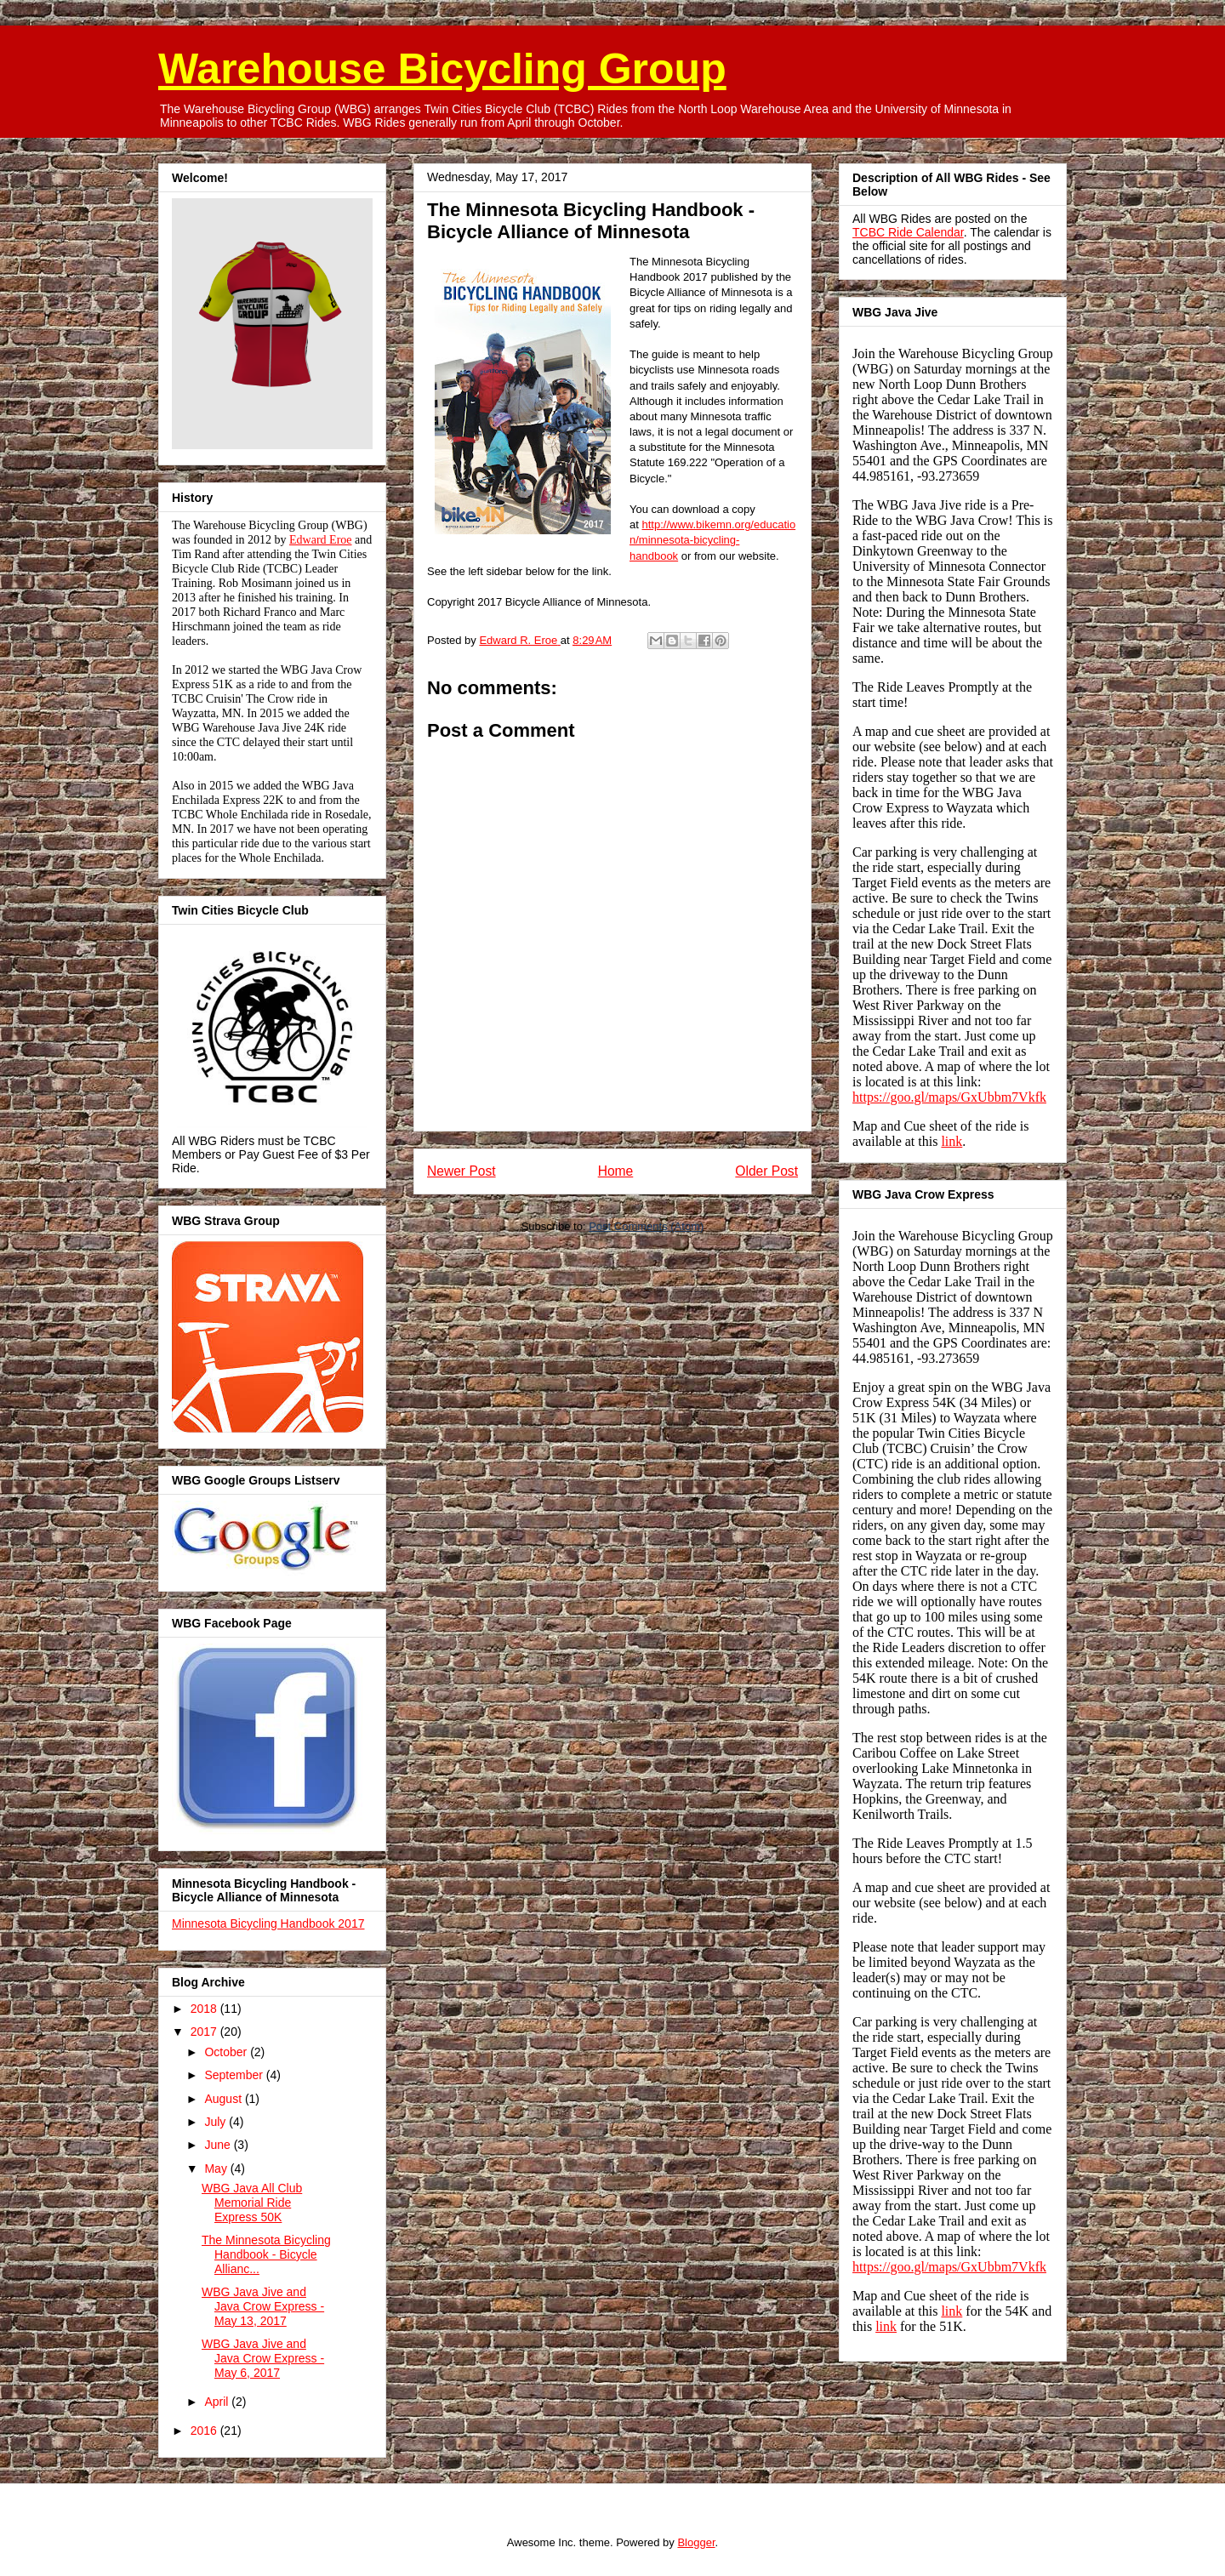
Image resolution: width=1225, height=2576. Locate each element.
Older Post (766, 1171)
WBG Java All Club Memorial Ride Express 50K (252, 2202)
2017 (205, 2031)
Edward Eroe (320, 539)
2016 (205, 2430)
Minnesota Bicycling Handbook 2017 (268, 1923)
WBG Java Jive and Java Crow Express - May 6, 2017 (263, 2358)
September (234, 2075)
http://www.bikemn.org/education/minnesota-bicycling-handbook (712, 539)
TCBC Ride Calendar (908, 232)
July (216, 2122)
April (217, 2401)
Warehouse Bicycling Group (442, 69)
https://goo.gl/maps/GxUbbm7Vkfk (949, 1097)
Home (616, 1171)
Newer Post (461, 1171)
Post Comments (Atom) (646, 1226)
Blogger (696, 2542)
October (227, 2052)
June (218, 2144)
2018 (205, 2008)
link (951, 1141)
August (224, 2099)
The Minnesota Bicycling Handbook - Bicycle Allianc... (266, 2254)
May (217, 2168)
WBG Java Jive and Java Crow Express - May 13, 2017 (263, 2306)
